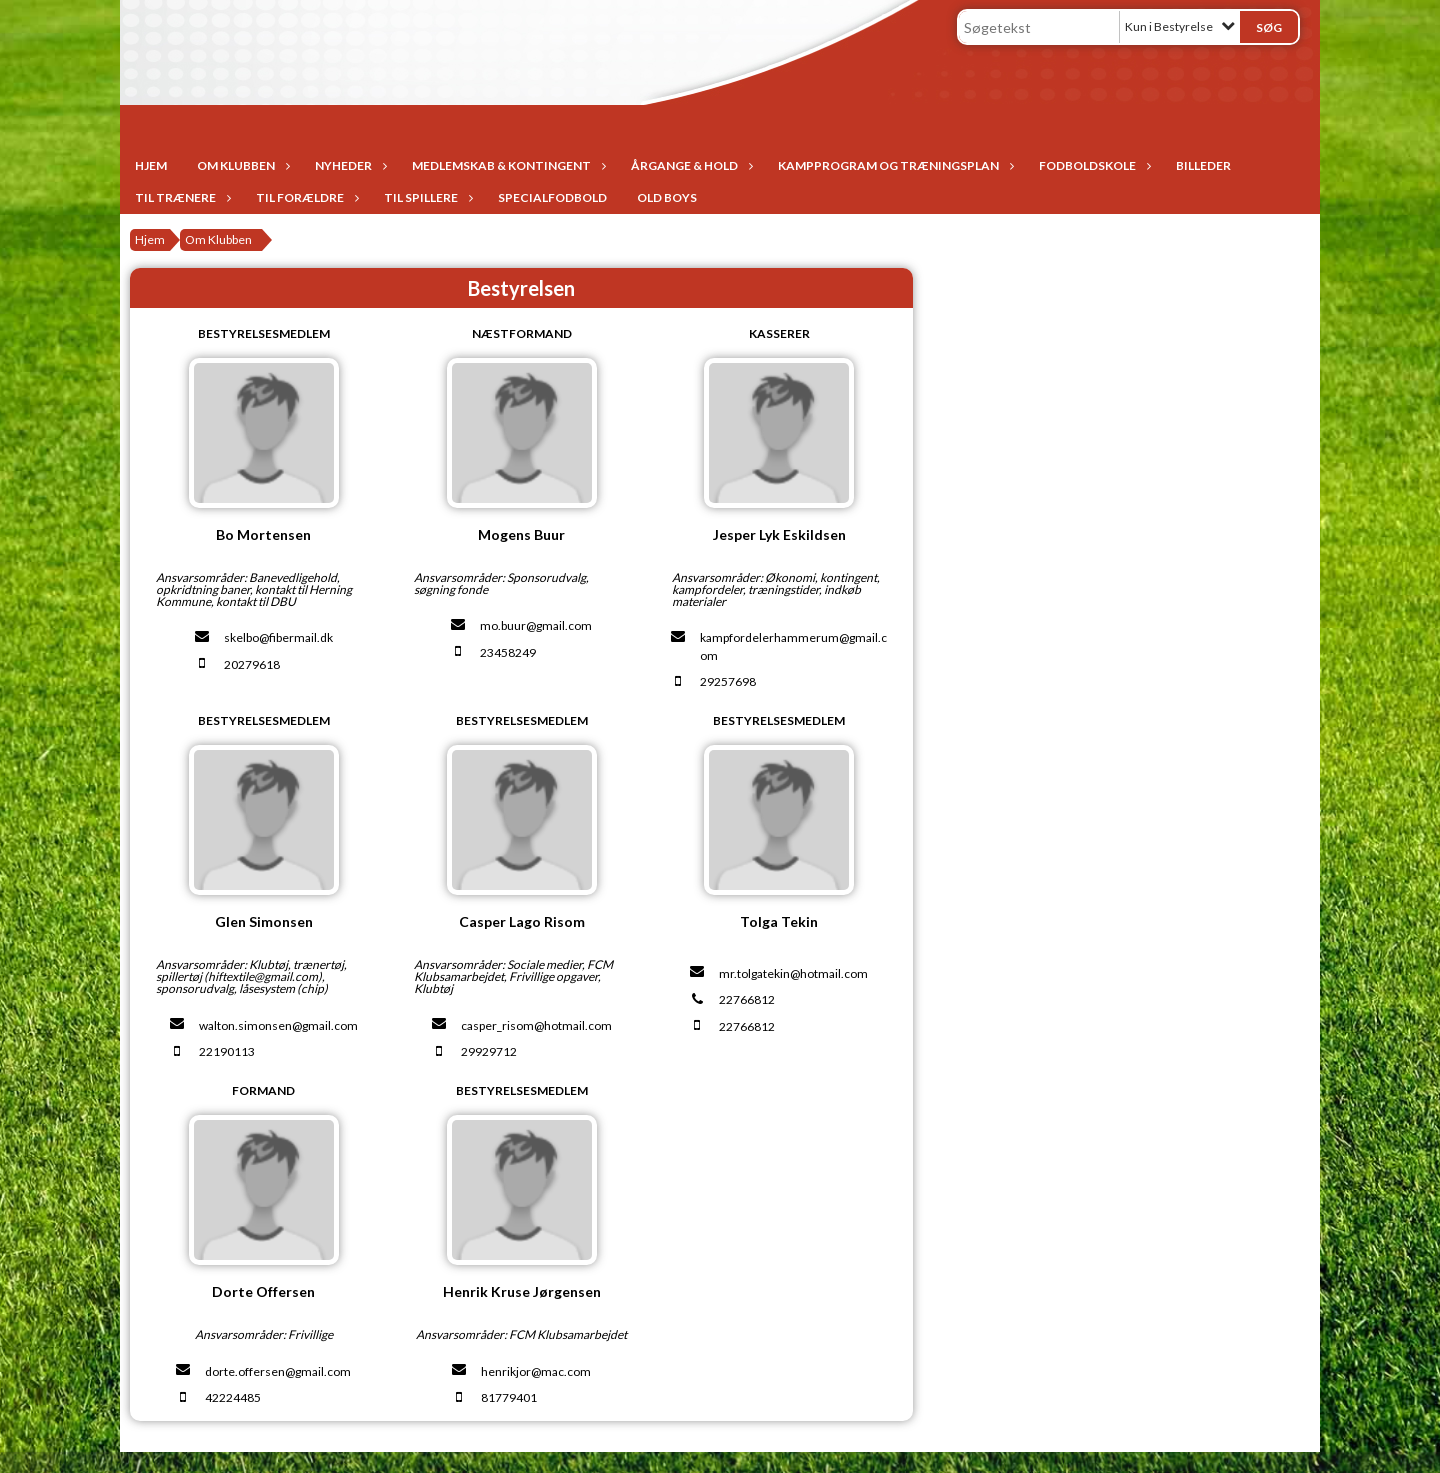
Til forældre (305, 197)
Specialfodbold (552, 197)
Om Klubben (241, 165)
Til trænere (180, 197)
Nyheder (348, 165)
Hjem (151, 165)
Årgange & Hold (689, 165)
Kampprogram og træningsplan (893, 165)
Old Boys (667, 197)
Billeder (1203, 165)
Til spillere (426, 197)
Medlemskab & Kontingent (506, 165)
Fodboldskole (1092, 165)
